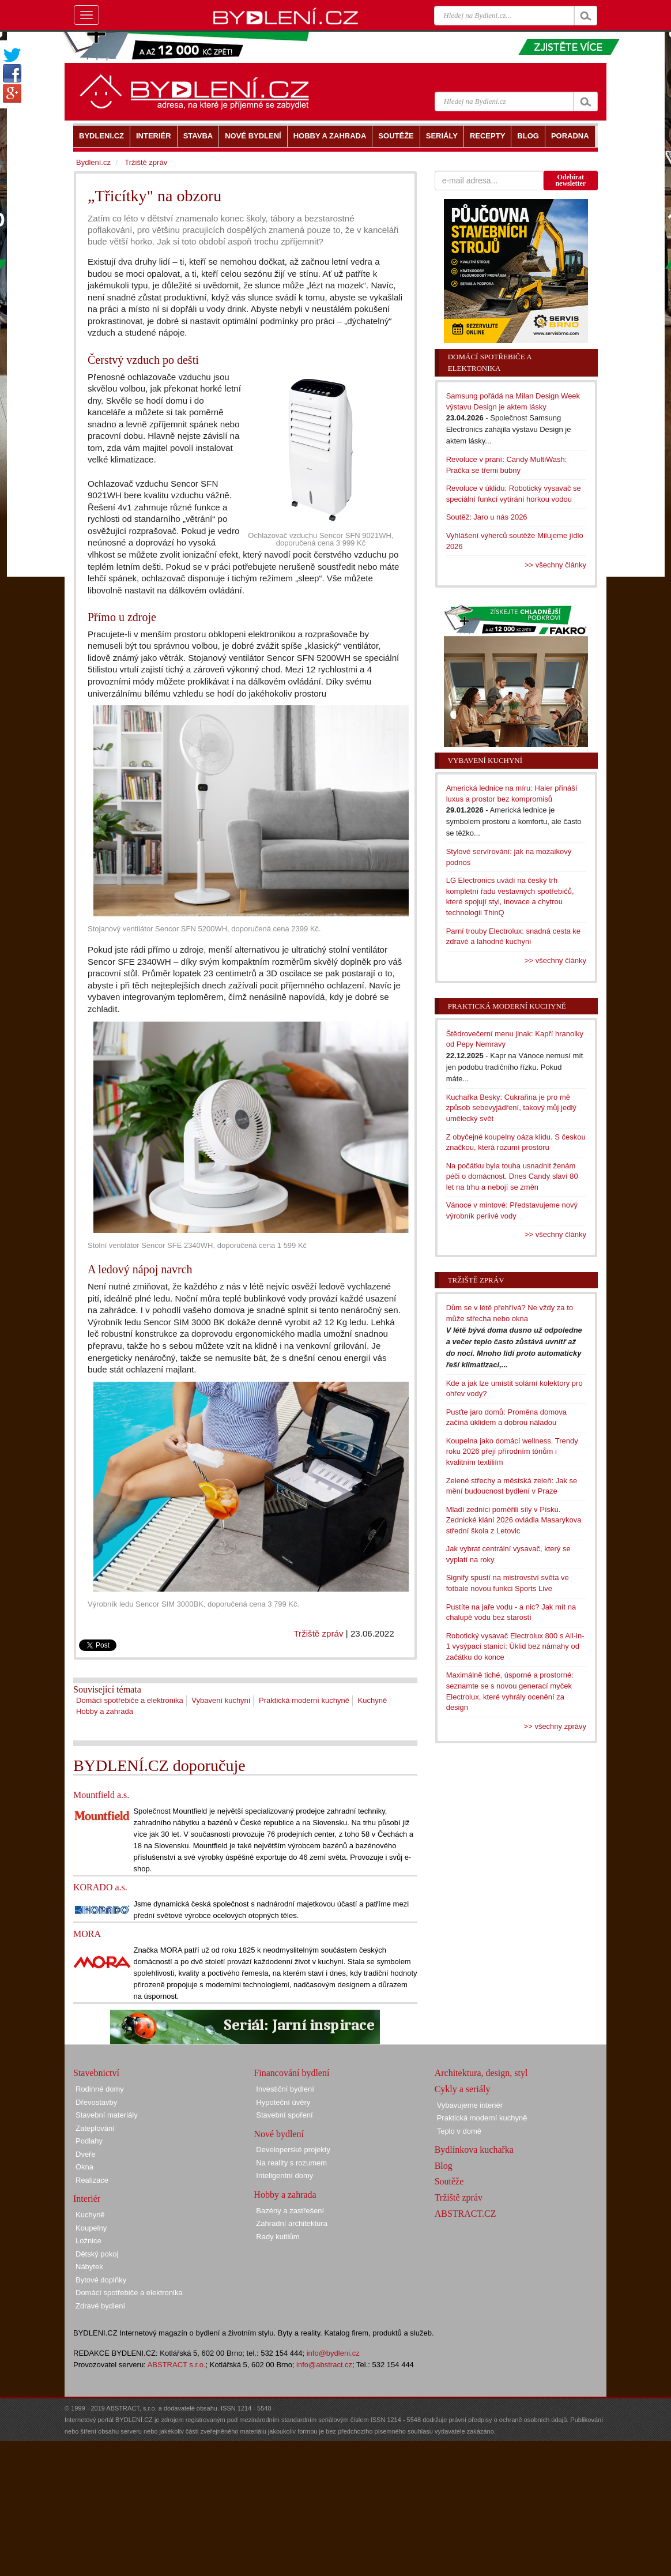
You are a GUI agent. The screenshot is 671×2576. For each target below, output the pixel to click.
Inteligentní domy (284, 2175)
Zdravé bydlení (100, 2306)
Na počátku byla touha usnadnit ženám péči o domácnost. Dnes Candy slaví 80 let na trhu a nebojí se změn (512, 1176)
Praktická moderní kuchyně (304, 1700)
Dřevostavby (96, 2102)
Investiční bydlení (285, 2089)
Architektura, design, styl (481, 2073)
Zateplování (95, 2128)
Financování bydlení (291, 2073)
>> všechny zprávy (555, 1726)
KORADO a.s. (100, 1887)
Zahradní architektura (291, 2223)
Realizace (92, 2180)
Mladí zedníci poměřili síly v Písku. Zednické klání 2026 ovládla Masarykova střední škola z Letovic (514, 1520)
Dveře (86, 2154)
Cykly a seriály (463, 2089)
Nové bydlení (279, 2134)
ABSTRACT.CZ (465, 2213)
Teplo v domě (459, 2131)
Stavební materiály (107, 2115)
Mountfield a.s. (101, 1795)
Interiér (86, 2198)
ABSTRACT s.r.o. (177, 2364)
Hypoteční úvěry (283, 2102)
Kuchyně (372, 1700)
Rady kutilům (277, 2236)
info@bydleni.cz (333, 2353)
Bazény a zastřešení (290, 2210)
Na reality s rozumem (291, 2162)
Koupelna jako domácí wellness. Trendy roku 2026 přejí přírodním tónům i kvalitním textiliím (512, 1451)
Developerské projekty (293, 2149)
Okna (84, 2167)
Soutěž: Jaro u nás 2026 (486, 517)
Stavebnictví (96, 2073)
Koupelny (91, 2228)
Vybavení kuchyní (220, 1700)
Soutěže (449, 2181)
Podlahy (89, 2141)
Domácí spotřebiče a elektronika (129, 1700)
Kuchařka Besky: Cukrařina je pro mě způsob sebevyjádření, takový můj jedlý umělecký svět (511, 1108)
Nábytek (89, 2266)
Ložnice (88, 2240)
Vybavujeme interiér (470, 2105)
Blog (444, 2166)
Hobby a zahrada (104, 1711)
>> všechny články (555, 565)
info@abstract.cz (324, 2364)
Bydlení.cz (93, 162)
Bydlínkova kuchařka (474, 2149)
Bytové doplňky (101, 2280)
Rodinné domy (100, 2089)
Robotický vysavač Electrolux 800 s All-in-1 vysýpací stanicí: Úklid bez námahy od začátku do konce (515, 1646)
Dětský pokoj (97, 2254)
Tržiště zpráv (318, 1633)
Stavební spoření (284, 2115)
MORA (87, 1934)
